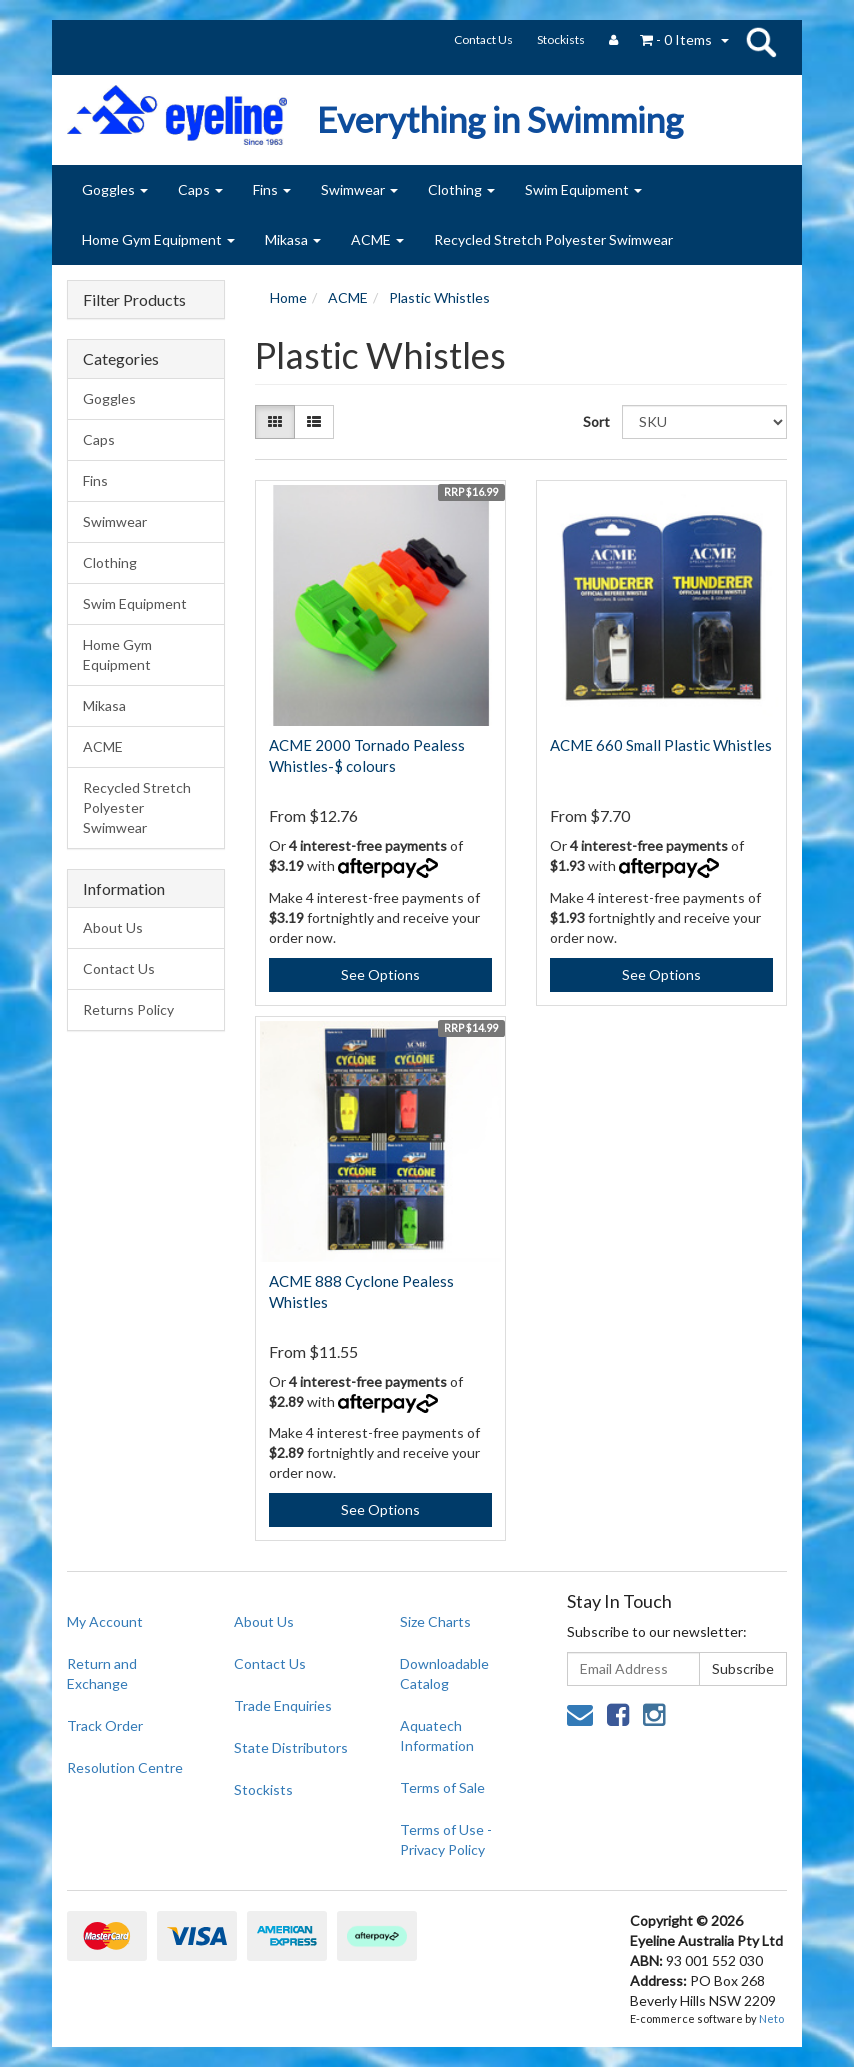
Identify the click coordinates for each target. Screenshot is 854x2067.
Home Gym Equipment (158, 239)
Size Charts (435, 1621)
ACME (377, 239)
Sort (595, 421)
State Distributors (291, 1747)
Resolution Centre (125, 1767)
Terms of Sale (442, 1787)
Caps (200, 189)
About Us (113, 927)
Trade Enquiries (283, 1705)
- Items (676, 39)
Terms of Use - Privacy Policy (446, 1839)
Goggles (115, 189)
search (761, 42)
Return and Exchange (102, 1673)
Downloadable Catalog (444, 1673)
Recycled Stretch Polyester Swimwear (553, 239)
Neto (771, 2018)
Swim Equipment (583, 189)
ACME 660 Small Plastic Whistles (661, 745)
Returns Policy (128, 1009)
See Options (380, 974)
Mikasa (293, 239)
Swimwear (359, 189)
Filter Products (134, 300)
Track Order (105, 1725)
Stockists (561, 39)
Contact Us (483, 39)
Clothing (461, 189)
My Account (105, 1621)
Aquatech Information (437, 1735)
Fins (272, 189)
